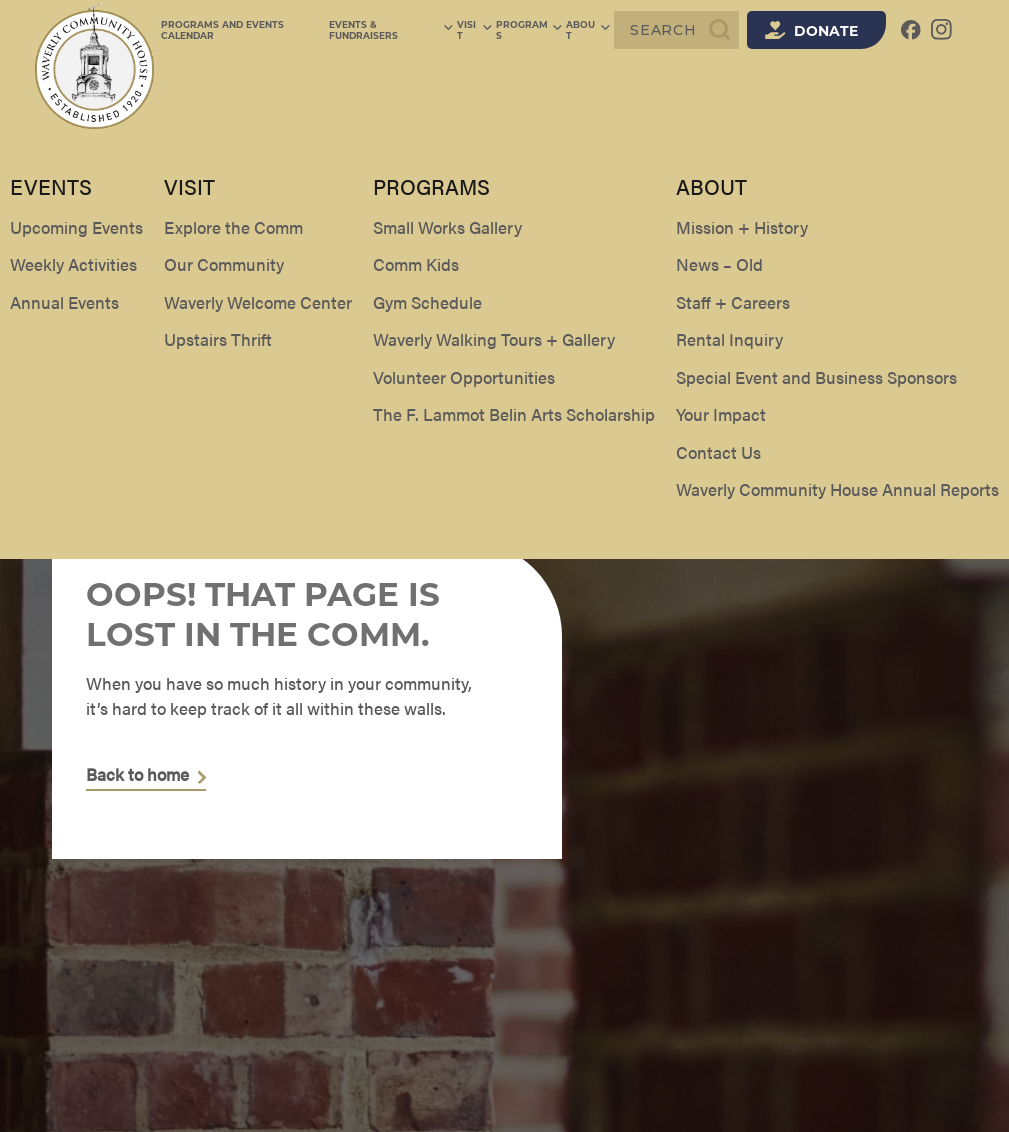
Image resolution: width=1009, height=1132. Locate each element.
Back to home (137, 775)
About (592, 30)
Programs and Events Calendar (222, 30)
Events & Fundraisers (400, 30)
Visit (482, 30)
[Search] (676, 30)
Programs (534, 30)
